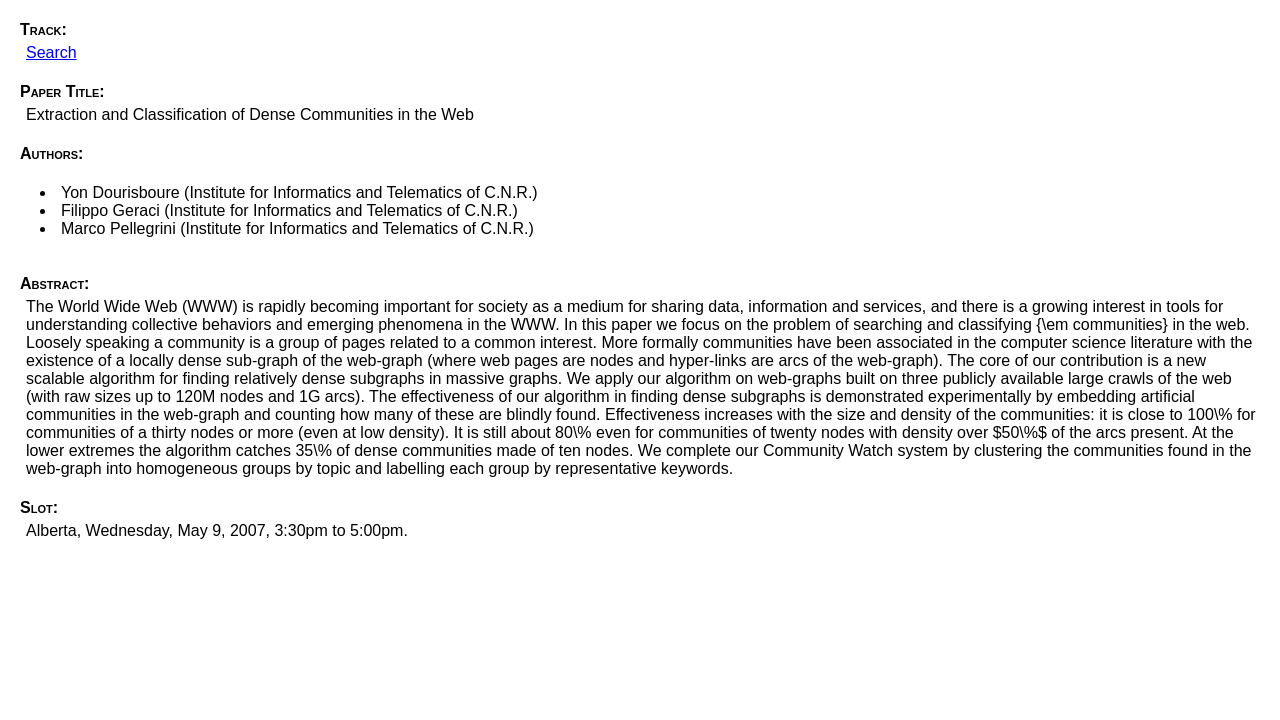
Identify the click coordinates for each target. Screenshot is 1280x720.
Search (51, 52)
